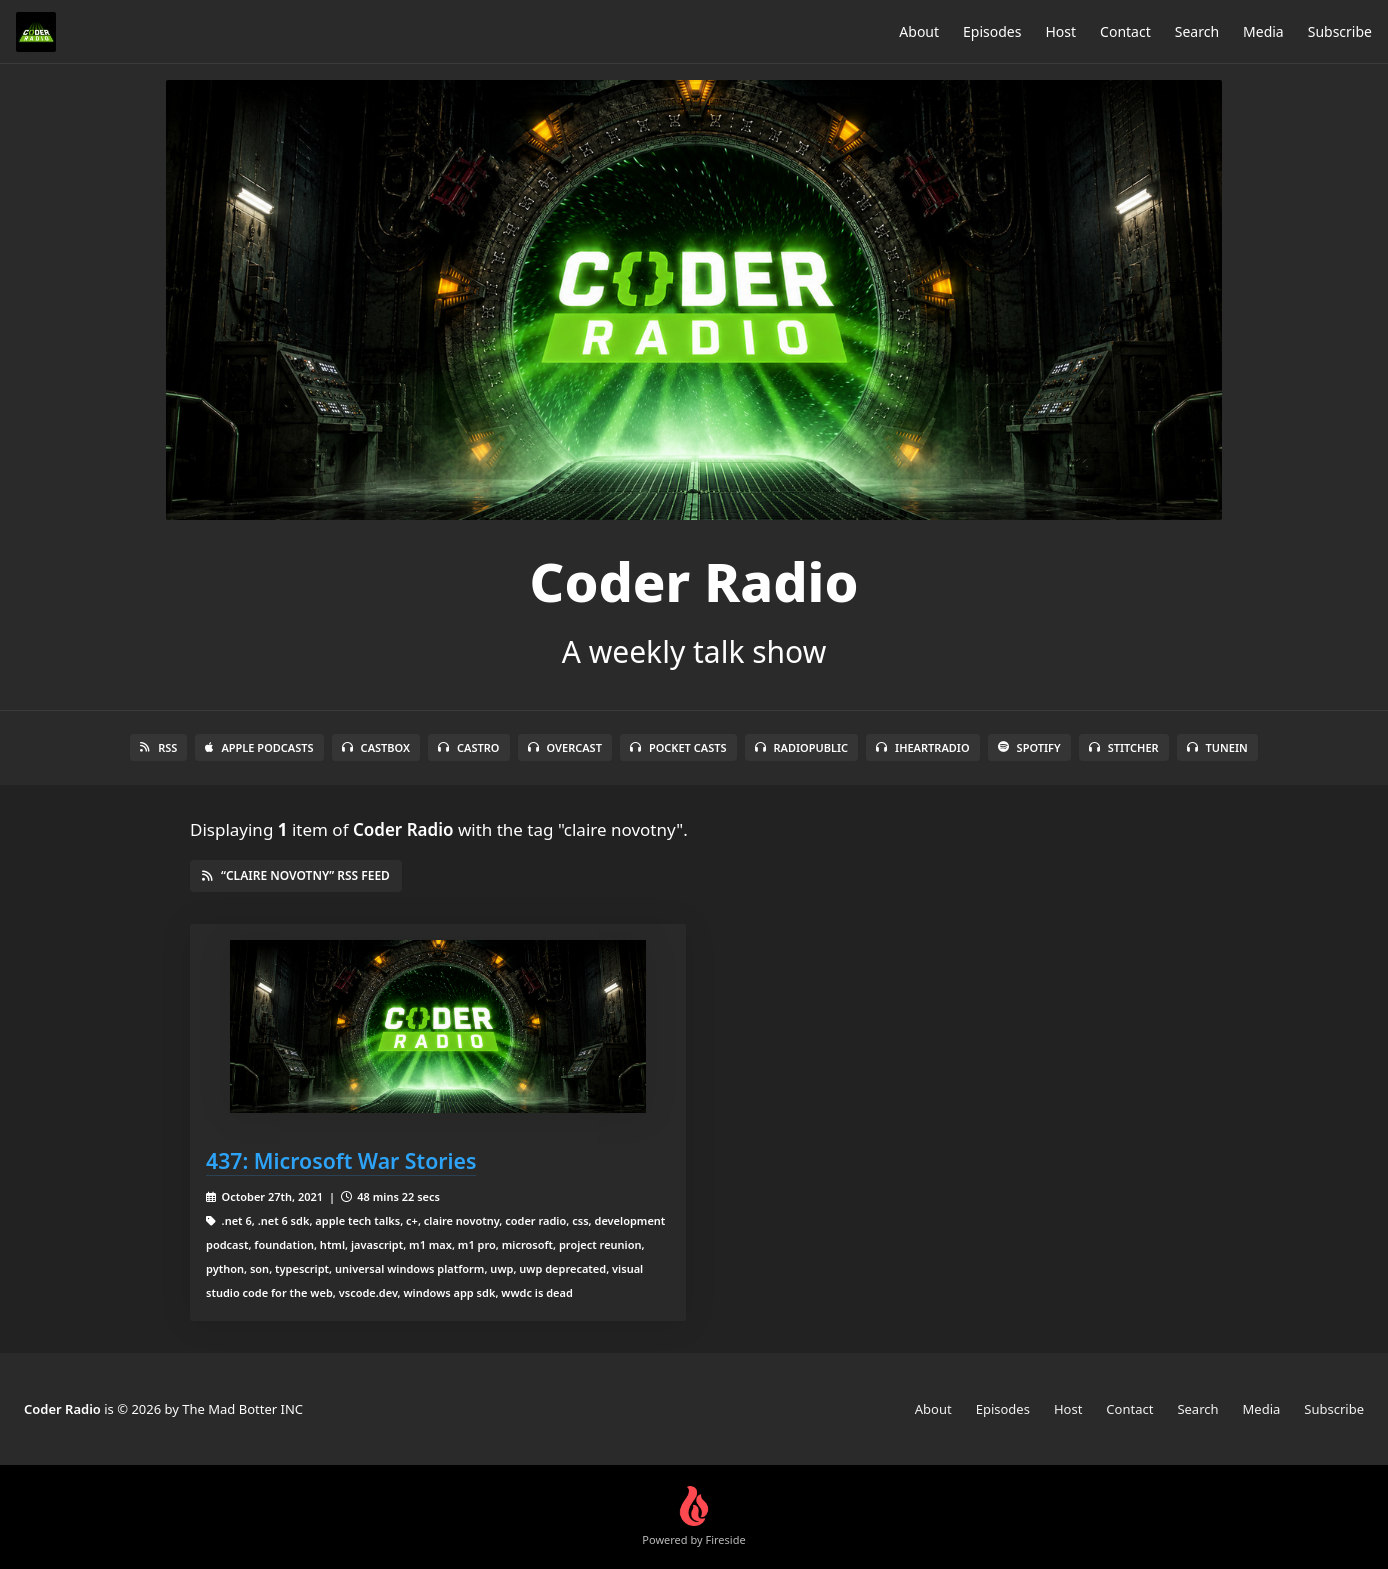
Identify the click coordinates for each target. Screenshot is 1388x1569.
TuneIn (1217, 747)
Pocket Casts (678, 747)
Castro (468, 747)
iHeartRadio (923, 747)
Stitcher (1124, 747)
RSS (158, 747)
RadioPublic (802, 747)
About (919, 31)
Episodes (992, 31)
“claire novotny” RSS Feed (296, 875)
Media (1263, 31)
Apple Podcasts (259, 747)
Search (1197, 31)
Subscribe (1340, 31)
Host (1060, 31)
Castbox (376, 747)
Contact (1125, 31)
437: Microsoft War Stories (341, 1160)
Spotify (1029, 747)
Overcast (565, 747)
